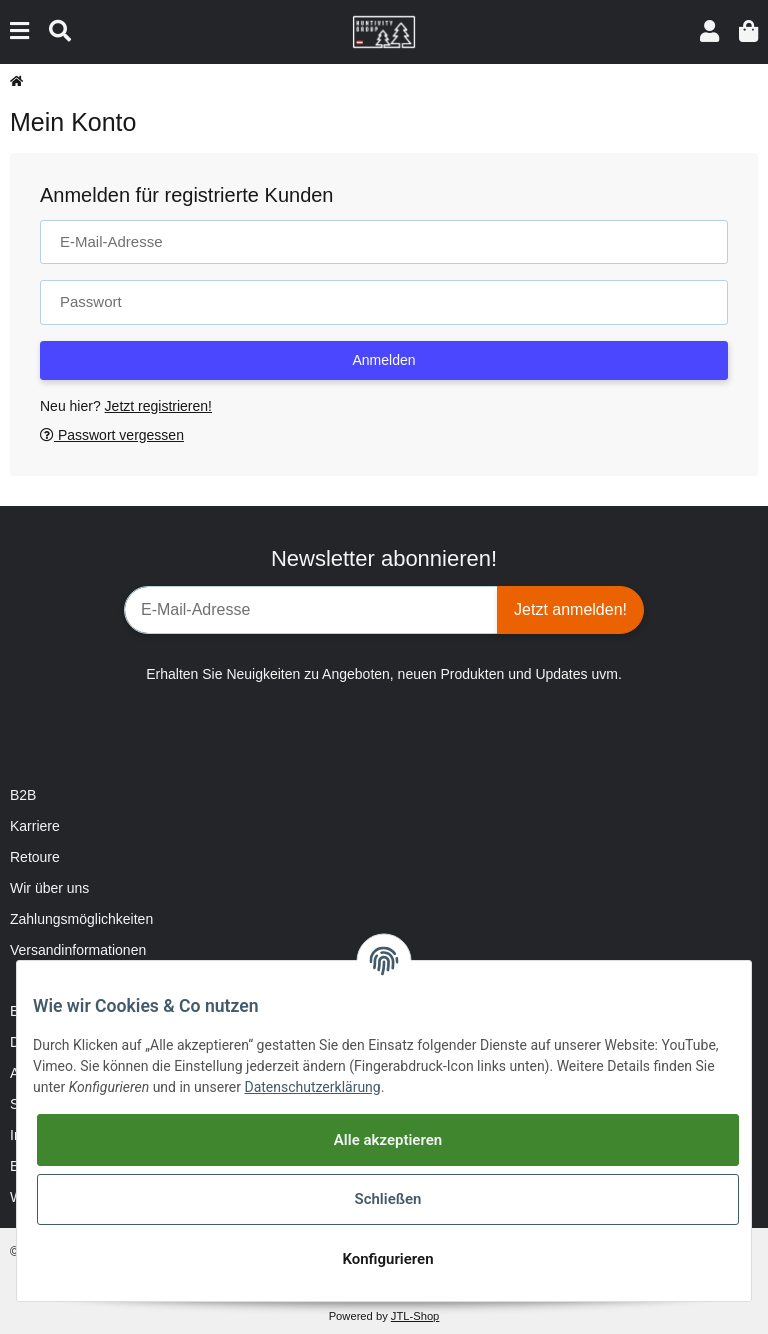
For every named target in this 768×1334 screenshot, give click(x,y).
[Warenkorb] (748, 31)
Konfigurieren (387, 1259)
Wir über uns (49, 888)
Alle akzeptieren (388, 1140)
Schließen (387, 1199)
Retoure (35, 857)
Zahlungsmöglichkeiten (81, 919)
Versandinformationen (78, 950)
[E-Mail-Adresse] (311, 610)
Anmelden (383, 360)
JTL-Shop (415, 1316)
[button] (709, 31)
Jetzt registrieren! (158, 406)
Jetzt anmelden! (570, 609)
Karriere (35, 826)
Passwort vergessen (112, 435)
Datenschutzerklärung (312, 1087)
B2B (23, 795)
